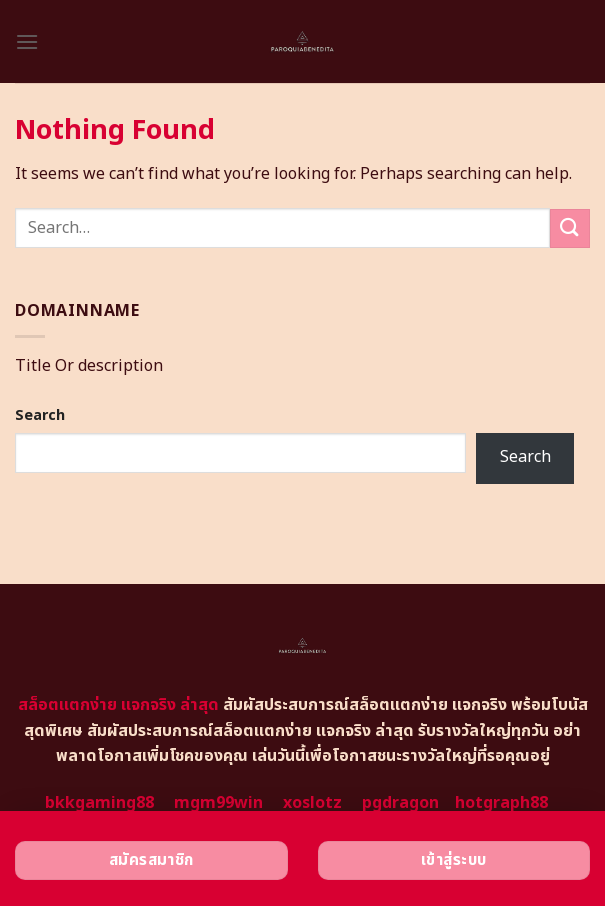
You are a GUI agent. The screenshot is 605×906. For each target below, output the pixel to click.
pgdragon (400, 803)
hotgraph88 (501, 803)
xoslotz (312, 803)
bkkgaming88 (99, 803)
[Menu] (27, 41)
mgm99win (218, 803)
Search (40, 415)
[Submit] (570, 228)
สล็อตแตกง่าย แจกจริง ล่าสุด (118, 705)
